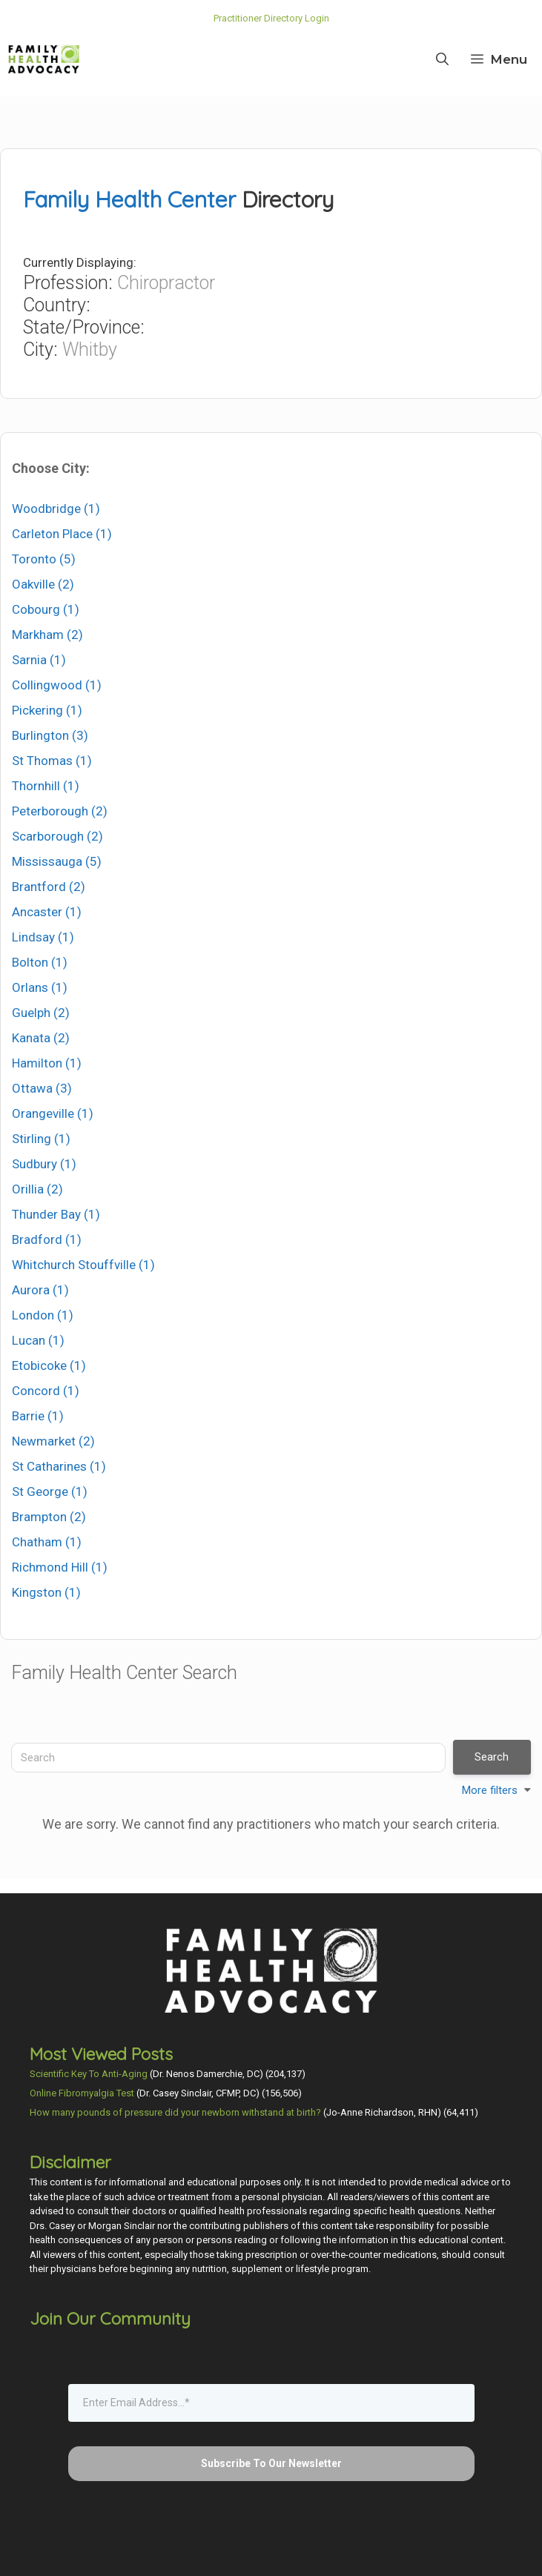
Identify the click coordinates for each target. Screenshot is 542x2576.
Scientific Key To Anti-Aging (89, 2073)
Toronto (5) (44, 559)
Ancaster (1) (47, 911)
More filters (490, 1790)
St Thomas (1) (52, 760)
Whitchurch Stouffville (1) (83, 1264)
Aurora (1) (40, 1289)
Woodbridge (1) (56, 508)
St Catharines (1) (59, 1466)
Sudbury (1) (44, 1163)
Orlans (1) (39, 987)
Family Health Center (129, 199)
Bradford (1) (47, 1239)
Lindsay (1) (43, 937)
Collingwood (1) (57, 685)
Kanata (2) (41, 1037)
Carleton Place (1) (62, 533)
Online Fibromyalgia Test (82, 2093)
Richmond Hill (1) (60, 1567)
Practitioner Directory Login (271, 18)
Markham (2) (47, 634)
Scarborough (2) (57, 836)
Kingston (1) (46, 1592)
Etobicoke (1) (49, 1365)
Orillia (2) (37, 1189)
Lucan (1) (38, 1340)
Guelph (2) (41, 1012)
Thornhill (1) (45, 785)
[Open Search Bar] (442, 59)
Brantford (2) (48, 886)
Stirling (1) (41, 1138)
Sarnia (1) (39, 659)
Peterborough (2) (60, 811)
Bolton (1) (39, 962)
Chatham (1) (47, 1541)
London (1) (42, 1315)
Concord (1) (45, 1390)
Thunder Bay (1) (56, 1214)
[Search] (228, 1757)
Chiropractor (166, 283)
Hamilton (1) (47, 1063)
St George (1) (49, 1491)
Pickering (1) (47, 710)
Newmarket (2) (53, 1441)
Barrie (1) (38, 1415)
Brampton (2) (49, 1516)
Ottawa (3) (42, 1088)
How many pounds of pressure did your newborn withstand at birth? (175, 2112)
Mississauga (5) (57, 861)
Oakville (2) (43, 584)
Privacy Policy (335, 2553)
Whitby (89, 349)
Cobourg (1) (45, 609)
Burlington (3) (50, 735)
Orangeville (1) (52, 1113)
